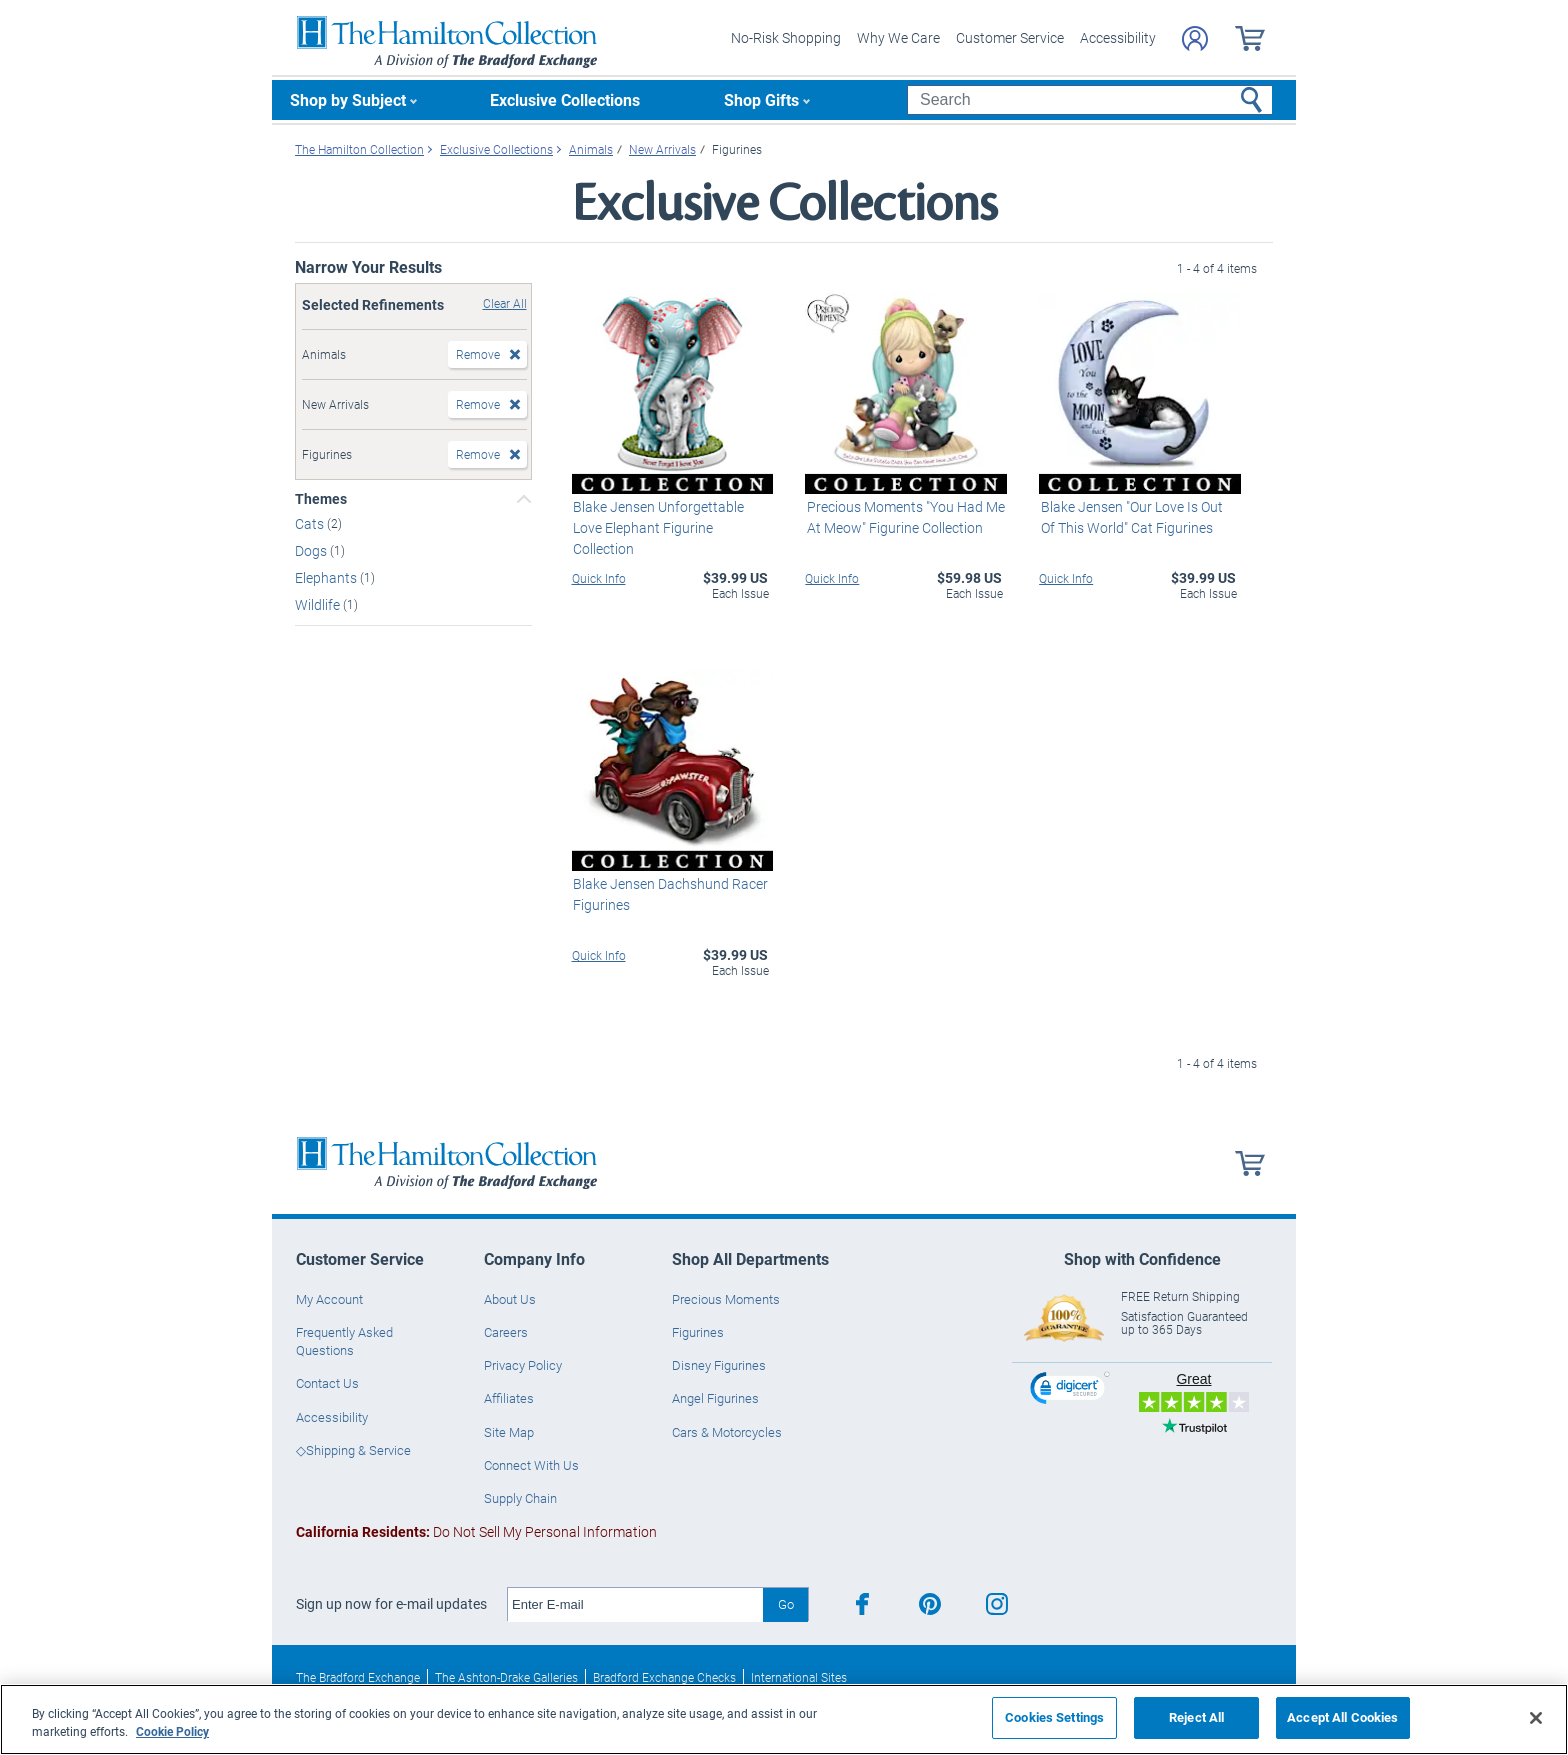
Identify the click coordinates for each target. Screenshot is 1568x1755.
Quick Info (599, 578)
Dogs (312, 550)
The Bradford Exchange (358, 1677)
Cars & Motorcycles (727, 1432)
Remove (478, 354)
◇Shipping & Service (353, 1450)
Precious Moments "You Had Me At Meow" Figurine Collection (904, 517)
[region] (784, 1719)
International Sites (799, 1677)
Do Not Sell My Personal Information (476, 1531)
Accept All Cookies (1342, 1717)
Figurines (698, 1332)
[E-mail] (635, 1605)
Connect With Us (531, 1465)
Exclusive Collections (565, 99)
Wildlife (319, 603)
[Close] (1536, 1718)
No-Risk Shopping (786, 37)
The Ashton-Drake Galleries (506, 1677)
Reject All (1196, 1717)
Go (786, 1604)
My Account (329, 1299)
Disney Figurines (719, 1365)
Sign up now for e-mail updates (391, 1604)
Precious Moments (726, 1299)
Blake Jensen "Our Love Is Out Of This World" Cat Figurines (1138, 517)
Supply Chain (520, 1498)
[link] (1070, 1390)
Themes (321, 499)
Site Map (509, 1432)
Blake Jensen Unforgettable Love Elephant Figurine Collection (657, 527)
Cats (311, 523)
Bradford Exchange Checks (664, 1677)
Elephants (327, 577)
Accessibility (1118, 37)
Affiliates (509, 1398)
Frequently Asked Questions (344, 1341)
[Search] (1089, 100)
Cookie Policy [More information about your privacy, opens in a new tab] (172, 1731)
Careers (506, 1332)
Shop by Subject (348, 99)
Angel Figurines (715, 1398)
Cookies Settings (1054, 1717)
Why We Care (898, 37)
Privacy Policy (523, 1365)
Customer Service (1010, 37)
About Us (510, 1299)
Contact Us (327, 1383)
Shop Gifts (761, 99)
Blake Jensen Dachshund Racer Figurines (669, 894)
